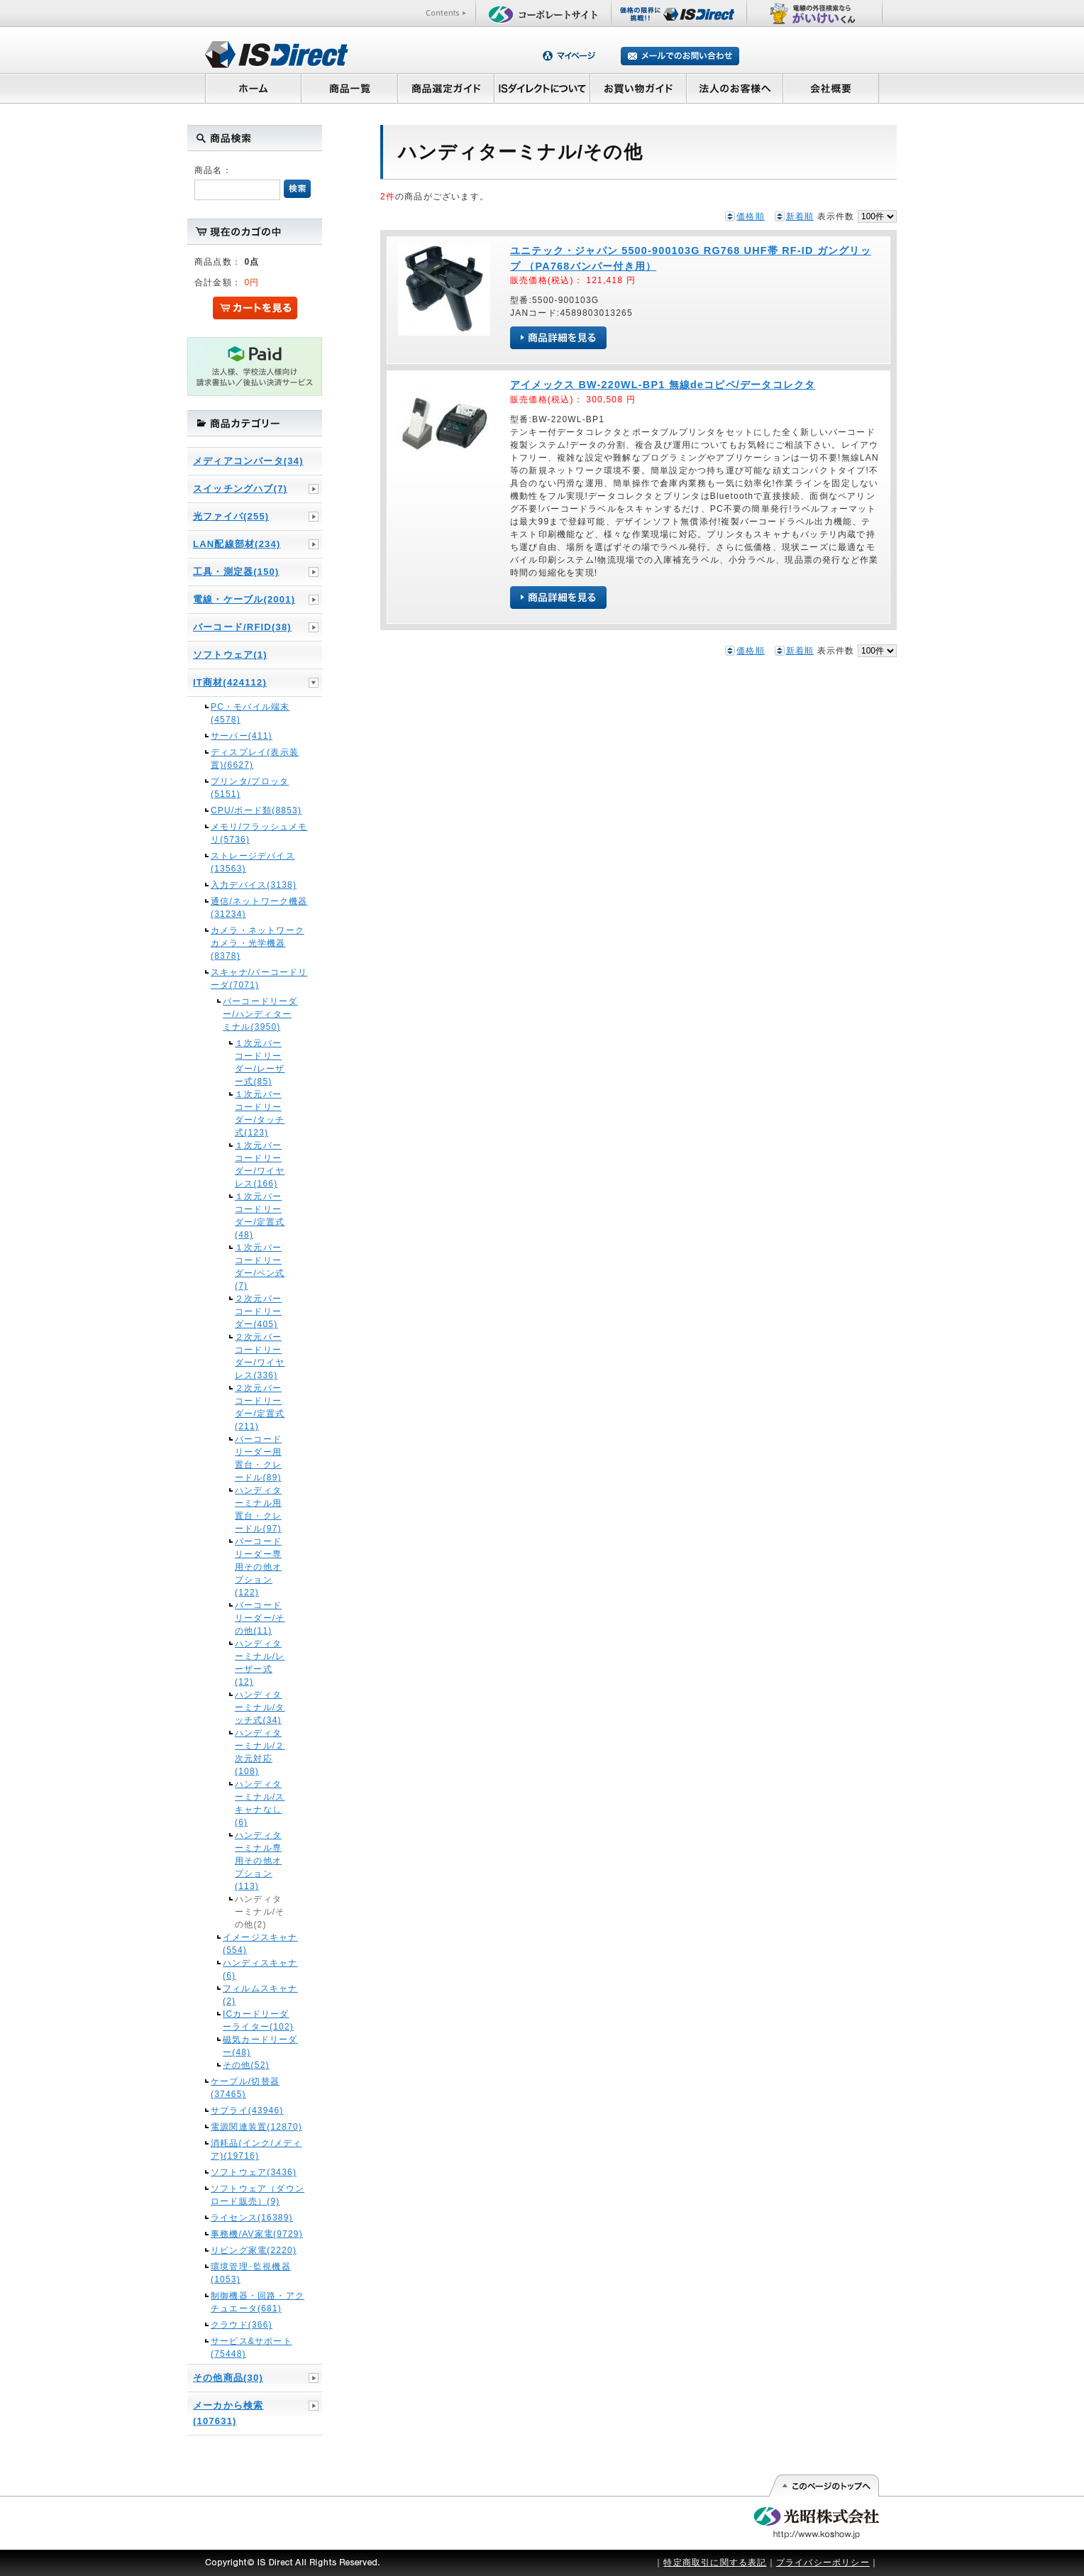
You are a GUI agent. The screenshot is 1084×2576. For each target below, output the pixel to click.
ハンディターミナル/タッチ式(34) (260, 1707)
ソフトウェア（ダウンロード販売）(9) (257, 2195)
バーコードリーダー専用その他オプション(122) (258, 1566)
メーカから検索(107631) (228, 2413)
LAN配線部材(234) (236, 544)
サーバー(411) (241, 736)
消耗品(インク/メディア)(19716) (256, 2149)
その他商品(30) (228, 2377)
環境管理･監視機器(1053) (251, 2273)
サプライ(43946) (247, 2110)
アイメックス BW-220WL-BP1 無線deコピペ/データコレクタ (662, 384)
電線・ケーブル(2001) (244, 599)
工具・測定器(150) (236, 571)
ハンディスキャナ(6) (260, 1969)
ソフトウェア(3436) (254, 2172)
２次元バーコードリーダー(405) (258, 1311)
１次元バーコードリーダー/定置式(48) (260, 1215)
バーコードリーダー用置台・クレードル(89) (258, 1458)
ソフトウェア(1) (230, 654)
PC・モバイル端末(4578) (250, 713)
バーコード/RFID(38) (242, 627)
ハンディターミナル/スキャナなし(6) (260, 1803)
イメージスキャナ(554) (260, 1943)
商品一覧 (349, 88)
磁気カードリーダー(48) (260, 2046)
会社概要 (831, 88)
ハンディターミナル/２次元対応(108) (260, 1752)
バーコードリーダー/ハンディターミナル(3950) (260, 1014)
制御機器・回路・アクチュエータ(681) (257, 2302)
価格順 (750, 216)
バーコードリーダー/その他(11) (260, 1618)
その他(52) (246, 2065)
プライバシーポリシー (823, 2562)
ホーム (253, 88)
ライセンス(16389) (252, 2218)
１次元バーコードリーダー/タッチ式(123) (260, 1113)
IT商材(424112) (230, 682)
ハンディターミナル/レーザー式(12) (260, 1663)
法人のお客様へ (735, 88)
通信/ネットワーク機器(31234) (259, 907)
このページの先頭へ (823, 2486)
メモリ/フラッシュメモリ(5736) (259, 833)
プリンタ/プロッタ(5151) (250, 787)
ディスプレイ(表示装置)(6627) (255, 758)
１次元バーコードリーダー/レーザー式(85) (260, 1062)
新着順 (800, 216)
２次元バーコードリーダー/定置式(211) (260, 1407)
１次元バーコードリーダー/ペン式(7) (260, 1267)
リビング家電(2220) (254, 2250)
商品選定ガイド (445, 88)
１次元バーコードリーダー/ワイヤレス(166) (260, 1164)
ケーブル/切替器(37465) (245, 2087)
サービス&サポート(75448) (251, 2347)
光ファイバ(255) (231, 516)
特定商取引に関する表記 (714, 2562)
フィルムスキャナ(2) (260, 1994)
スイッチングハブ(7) (240, 488)
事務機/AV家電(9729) (257, 2234)
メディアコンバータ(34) (248, 461)
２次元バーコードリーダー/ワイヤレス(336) (260, 1356)
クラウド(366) (241, 2325)
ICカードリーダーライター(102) (258, 2020)
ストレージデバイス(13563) (253, 862)
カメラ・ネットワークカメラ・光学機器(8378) (257, 943)
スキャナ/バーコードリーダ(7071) (259, 978)
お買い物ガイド (638, 88)
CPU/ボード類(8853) (256, 810)
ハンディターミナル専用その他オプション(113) (258, 1860)
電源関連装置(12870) (256, 2127)
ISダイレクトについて (542, 88)
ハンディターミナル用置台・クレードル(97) (258, 1509)
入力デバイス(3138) (254, 885)
